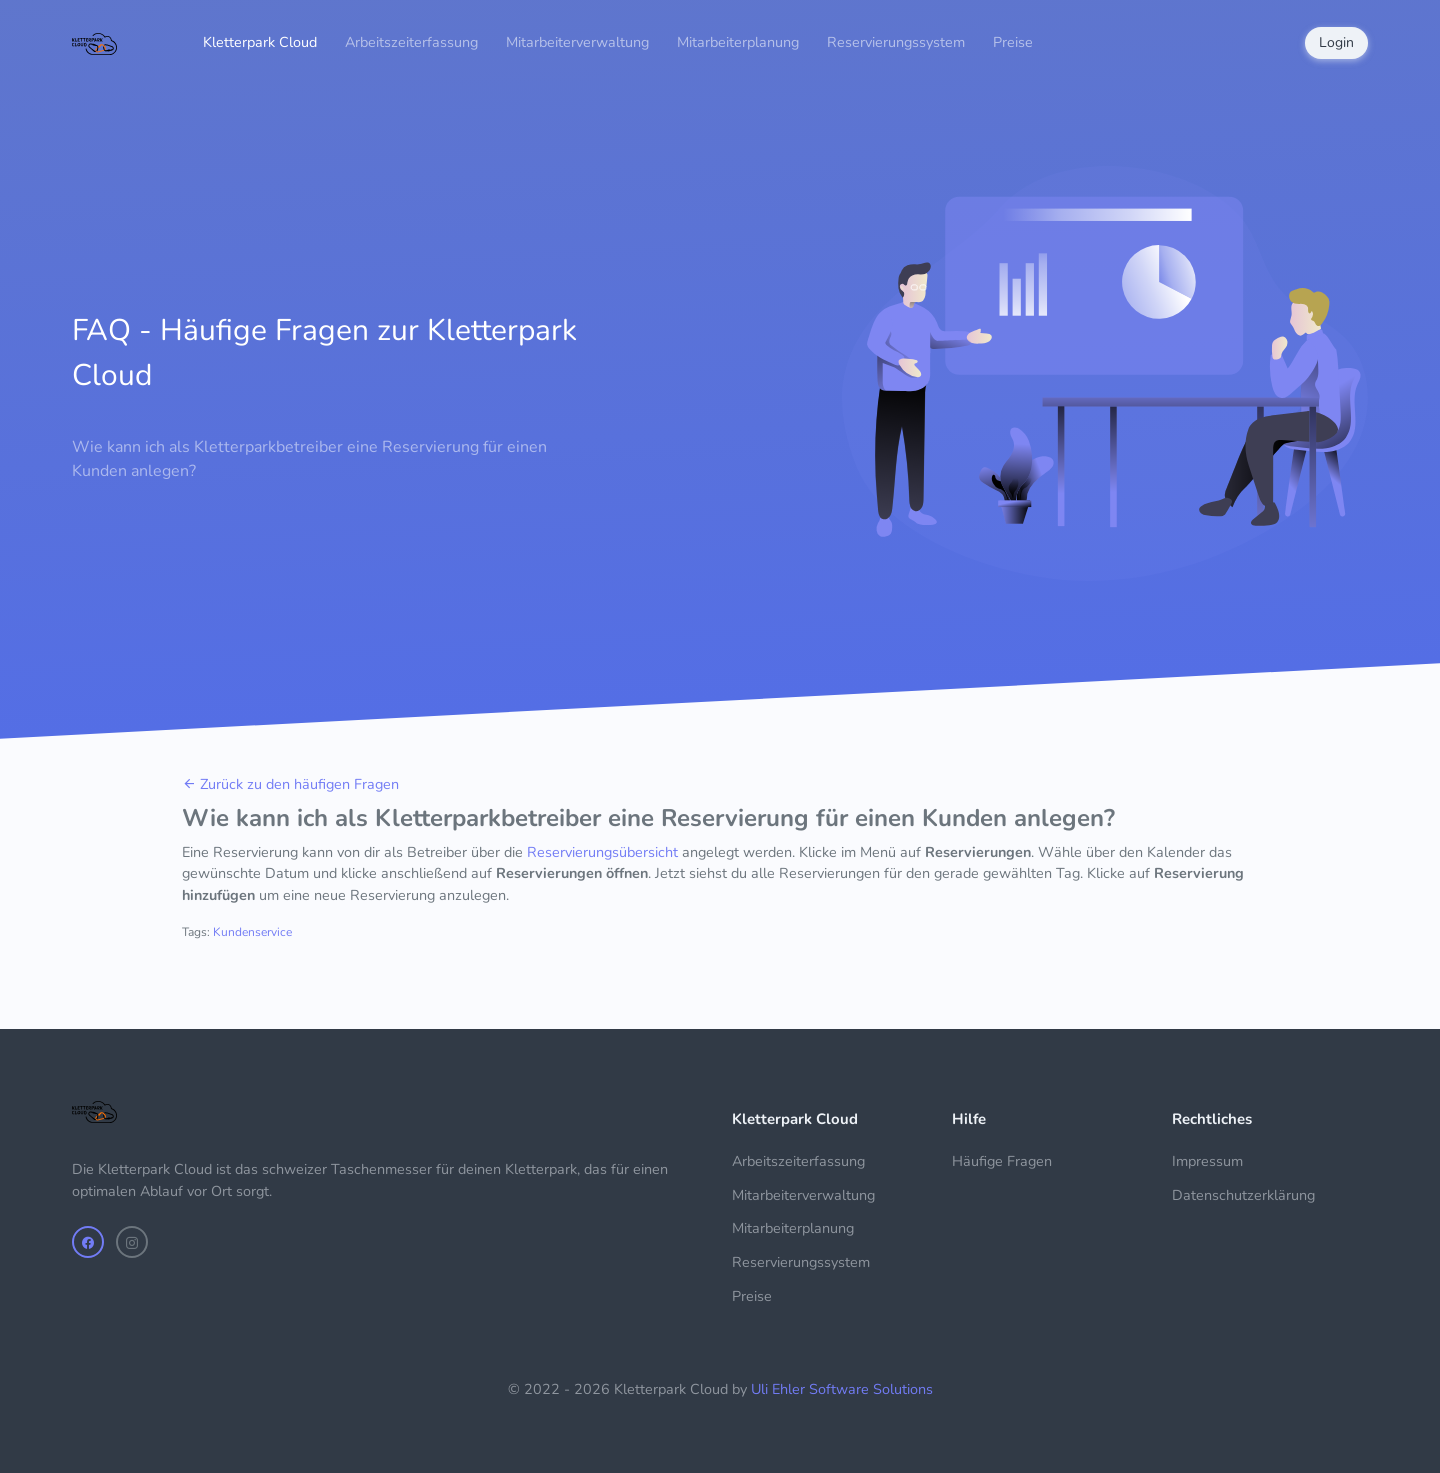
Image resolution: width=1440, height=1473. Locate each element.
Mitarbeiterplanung (738, 42)
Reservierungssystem (896, 42)
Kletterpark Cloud (260, 42)
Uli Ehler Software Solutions (842, 1389)
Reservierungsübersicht (602, 852)
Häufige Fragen (1002, 1161)
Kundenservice (252, 932)
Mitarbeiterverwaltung (577, 42)
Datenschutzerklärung (1243, 1195)
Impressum (1207, 1161)
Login (1336, 42)
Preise (1013, 42)
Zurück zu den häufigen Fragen (290, 784)
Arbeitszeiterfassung (411, 42)
